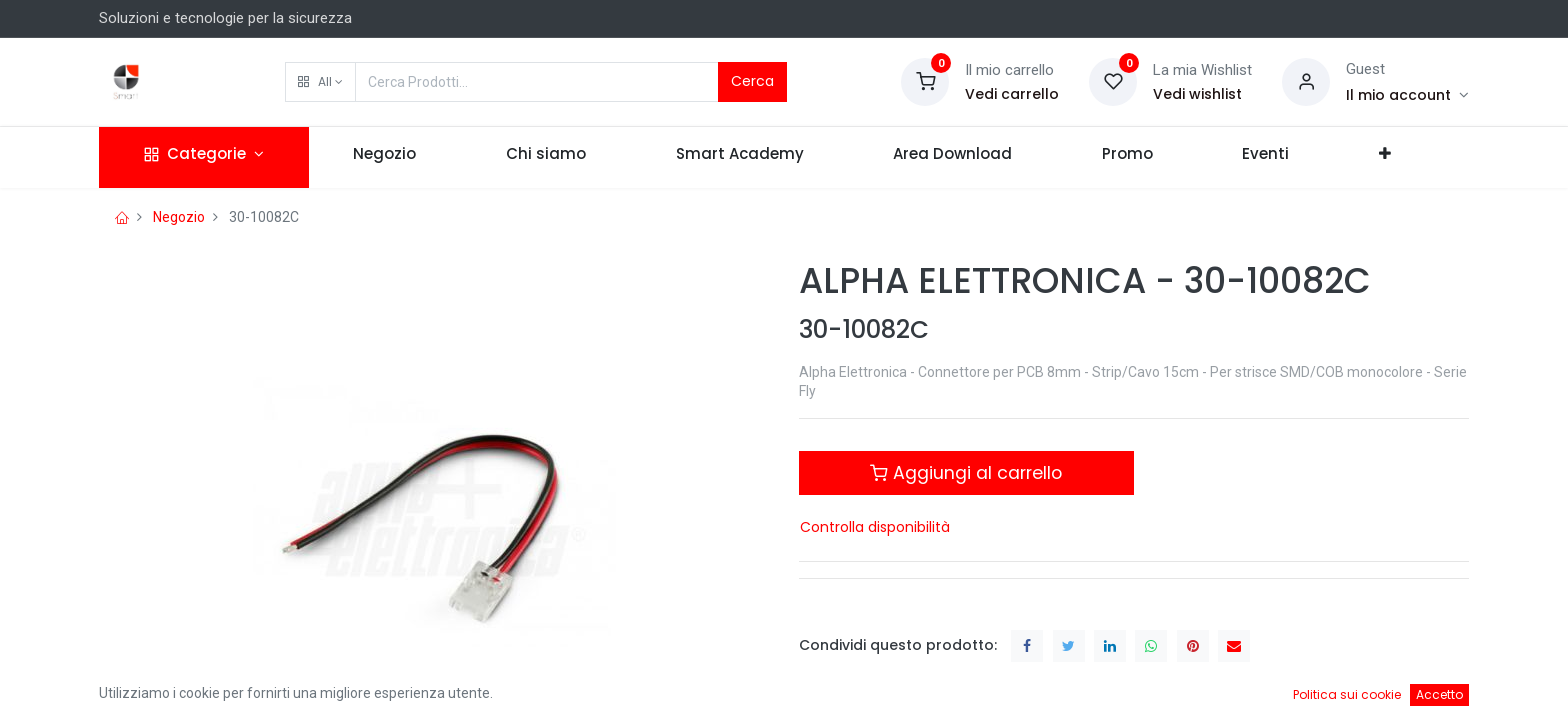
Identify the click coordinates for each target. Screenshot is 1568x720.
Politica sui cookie (1347, 694)
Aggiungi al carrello (966, 473)
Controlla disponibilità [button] (875, 527)
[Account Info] (1407, 95)
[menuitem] (385, 157)
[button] (320, 82)
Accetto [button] (1439, 694)
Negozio (179, 217)
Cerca (752, 81)
